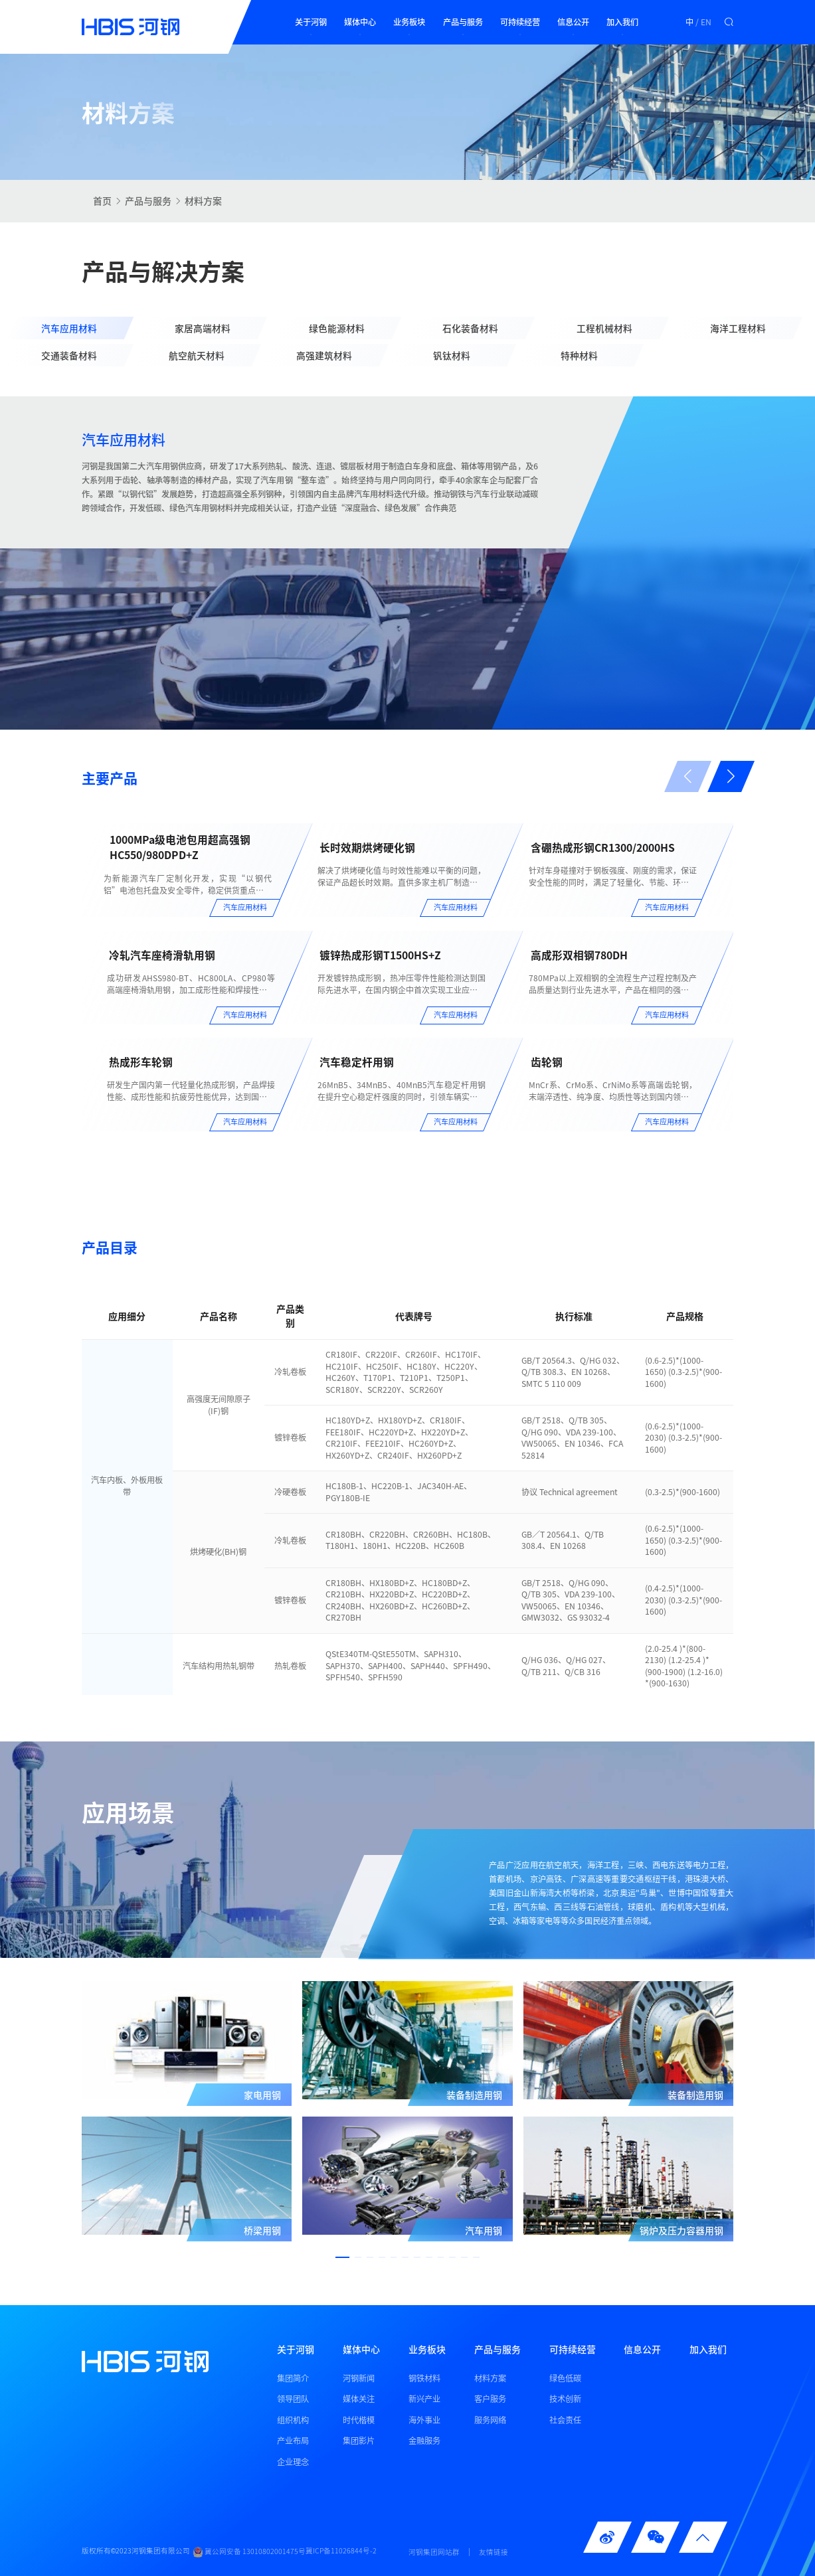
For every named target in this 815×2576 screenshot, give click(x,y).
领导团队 (293, 2399)
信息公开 (573, 22)
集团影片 (359, 2441)
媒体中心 (360, 22)
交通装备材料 (69, 355)
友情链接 (493, 2552)
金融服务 (424, 2441)
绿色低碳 (565, 2377)
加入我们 (622, 22)
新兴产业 (424, 2399)
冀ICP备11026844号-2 (341, 2551)
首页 (102, 200)
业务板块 (409, 22)
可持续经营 (520, 22)
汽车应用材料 (69, 328)
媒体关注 (359, 2399)
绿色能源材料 (337, 328)
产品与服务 (463, 22)
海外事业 (424, 2419)
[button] (731, 777)
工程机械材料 (604, 328)
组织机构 (293, 2419)
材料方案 (203, 200)
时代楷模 (359, 2419)
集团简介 (293, 2377)
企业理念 (293, 2461)
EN (706, 22)
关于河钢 (311, 22)
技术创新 (565, 2399)
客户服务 (490, 2399)
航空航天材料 (197, 355)
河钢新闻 (359, 2377)
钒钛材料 (451, 355)
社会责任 (565, 2419)
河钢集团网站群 (434, 2552)
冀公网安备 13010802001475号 (249, 2552)
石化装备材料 (470, 328)
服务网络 (490, 2419)
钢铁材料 (424, 2377)
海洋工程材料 (738, 328)
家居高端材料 (202, 328)
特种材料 (579, 355)
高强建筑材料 (324, 355)
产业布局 (293, 2441)
